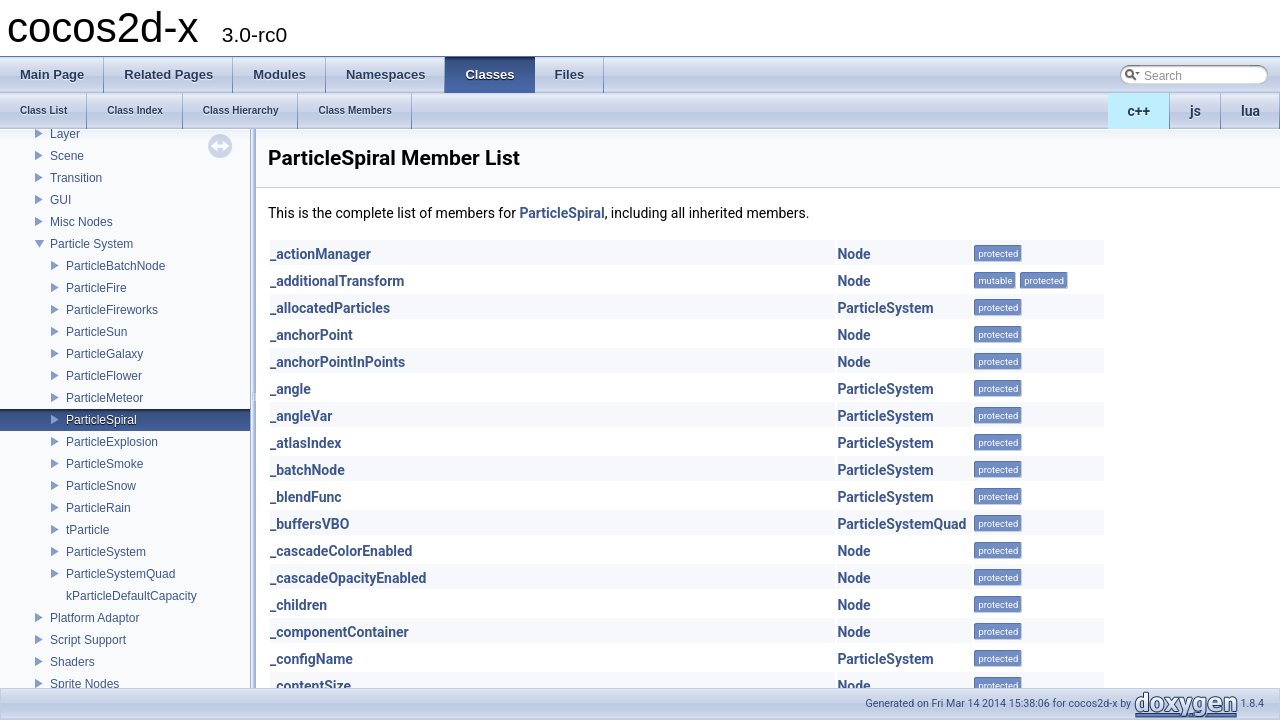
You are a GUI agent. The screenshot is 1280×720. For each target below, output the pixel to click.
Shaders (72, 662)
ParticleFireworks (112, 310)
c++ (1139, 111)
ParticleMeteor (104, 398)
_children (298, 605)
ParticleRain (98, 508)
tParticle (87, 530)
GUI (60, 200)
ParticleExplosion (112, 442)
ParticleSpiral (101, 420)
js (1195, 111)
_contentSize (310, 686)
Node (853, 254)
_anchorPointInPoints (337, 362)
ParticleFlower (104, 376)
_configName (311, 659)
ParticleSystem (106, 552)
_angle (290, 389)
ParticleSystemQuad (120, 574)
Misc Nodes (81, 222)
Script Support (88, 640)
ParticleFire (96, 288)
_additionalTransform (337, 281)
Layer (65, 134)
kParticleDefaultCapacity (131, 596)
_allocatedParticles (330, 308)
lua (1250, 111)
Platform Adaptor (94, 618)
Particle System (91, 244)
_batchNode (307, 470)
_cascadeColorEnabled (341, 551)
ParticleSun (96, 332)
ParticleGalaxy (104, 354)
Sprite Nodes (84, 684)
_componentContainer (339, 632)
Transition (76, 178)
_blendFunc (306, 497)
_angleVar (301, 416)
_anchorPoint (311, 335)
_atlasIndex (305, 443)
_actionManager (320, 254)
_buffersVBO (309, 524)
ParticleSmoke (104, 464)
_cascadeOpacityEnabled (348, 578)
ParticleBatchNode (115, 266)
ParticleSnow (101, 486)
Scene (67, 156)
